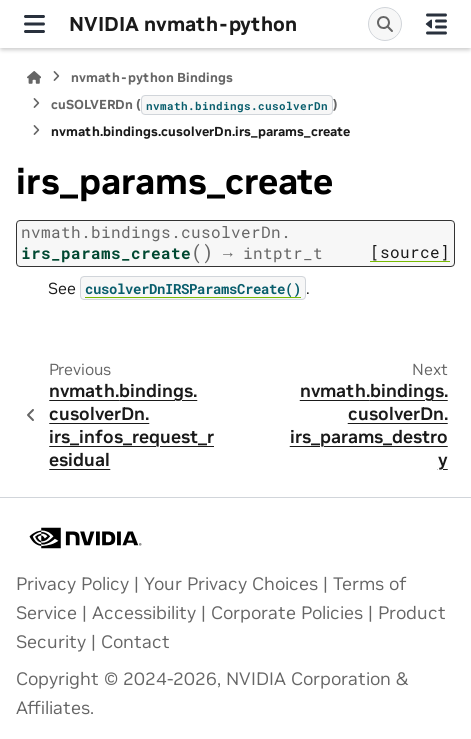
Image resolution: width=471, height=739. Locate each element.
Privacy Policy (72, 584)
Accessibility (144, 613)
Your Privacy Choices (231, 584)
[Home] (34, 77)
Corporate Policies (287, 613)
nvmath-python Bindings (152, 77)
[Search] (385, 24)
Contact (135, 642)
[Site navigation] (34, 24)
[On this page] (436, 24)
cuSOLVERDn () (194, 105)
